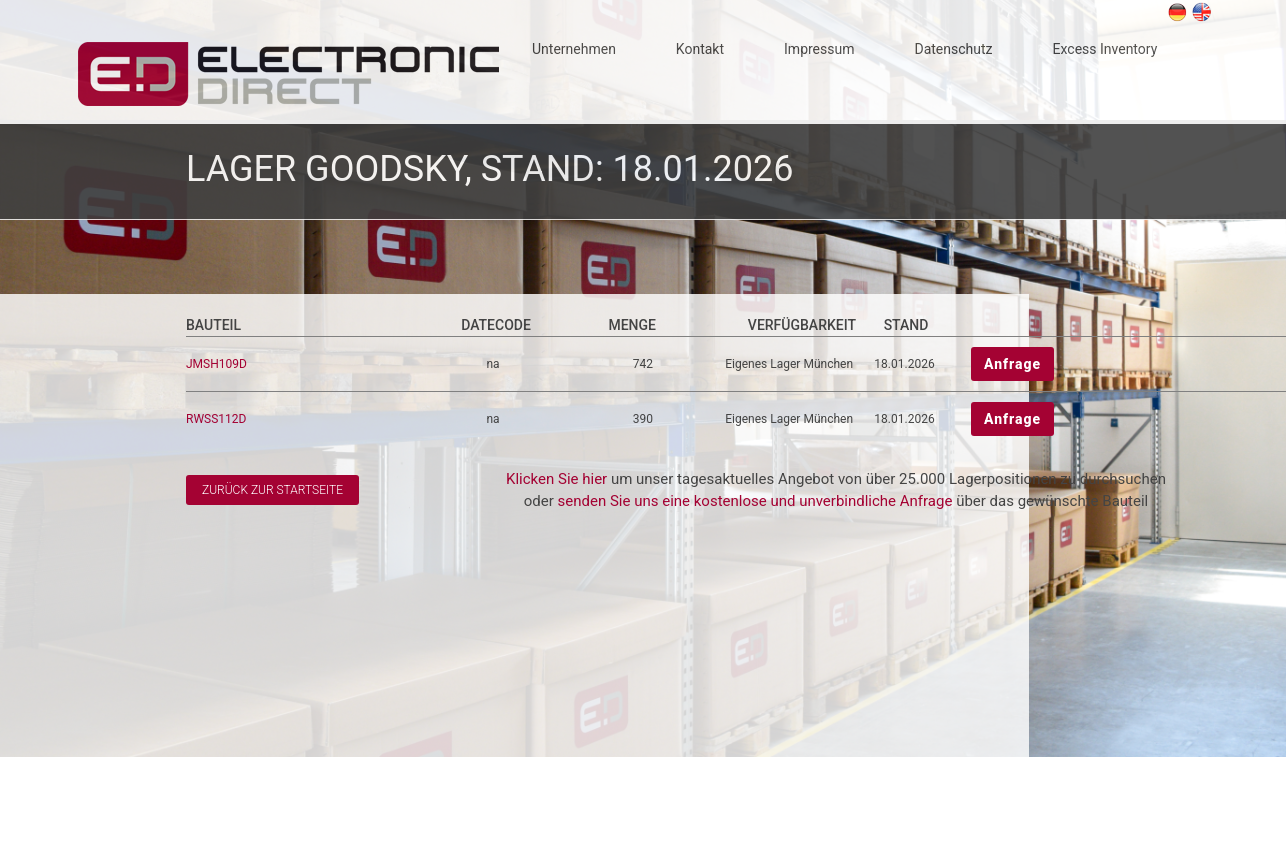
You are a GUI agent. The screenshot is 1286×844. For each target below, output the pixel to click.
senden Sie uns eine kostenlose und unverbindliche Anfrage (755, 501)
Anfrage (1012, 364)
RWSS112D (217, 419)
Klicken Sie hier (556, 479)
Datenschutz (953, 49)
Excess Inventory (1105, 49)
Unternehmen (574, 49)
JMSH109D (218, 364)
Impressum (819, 49)
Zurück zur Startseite (272, 490)
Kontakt (700, 49)
